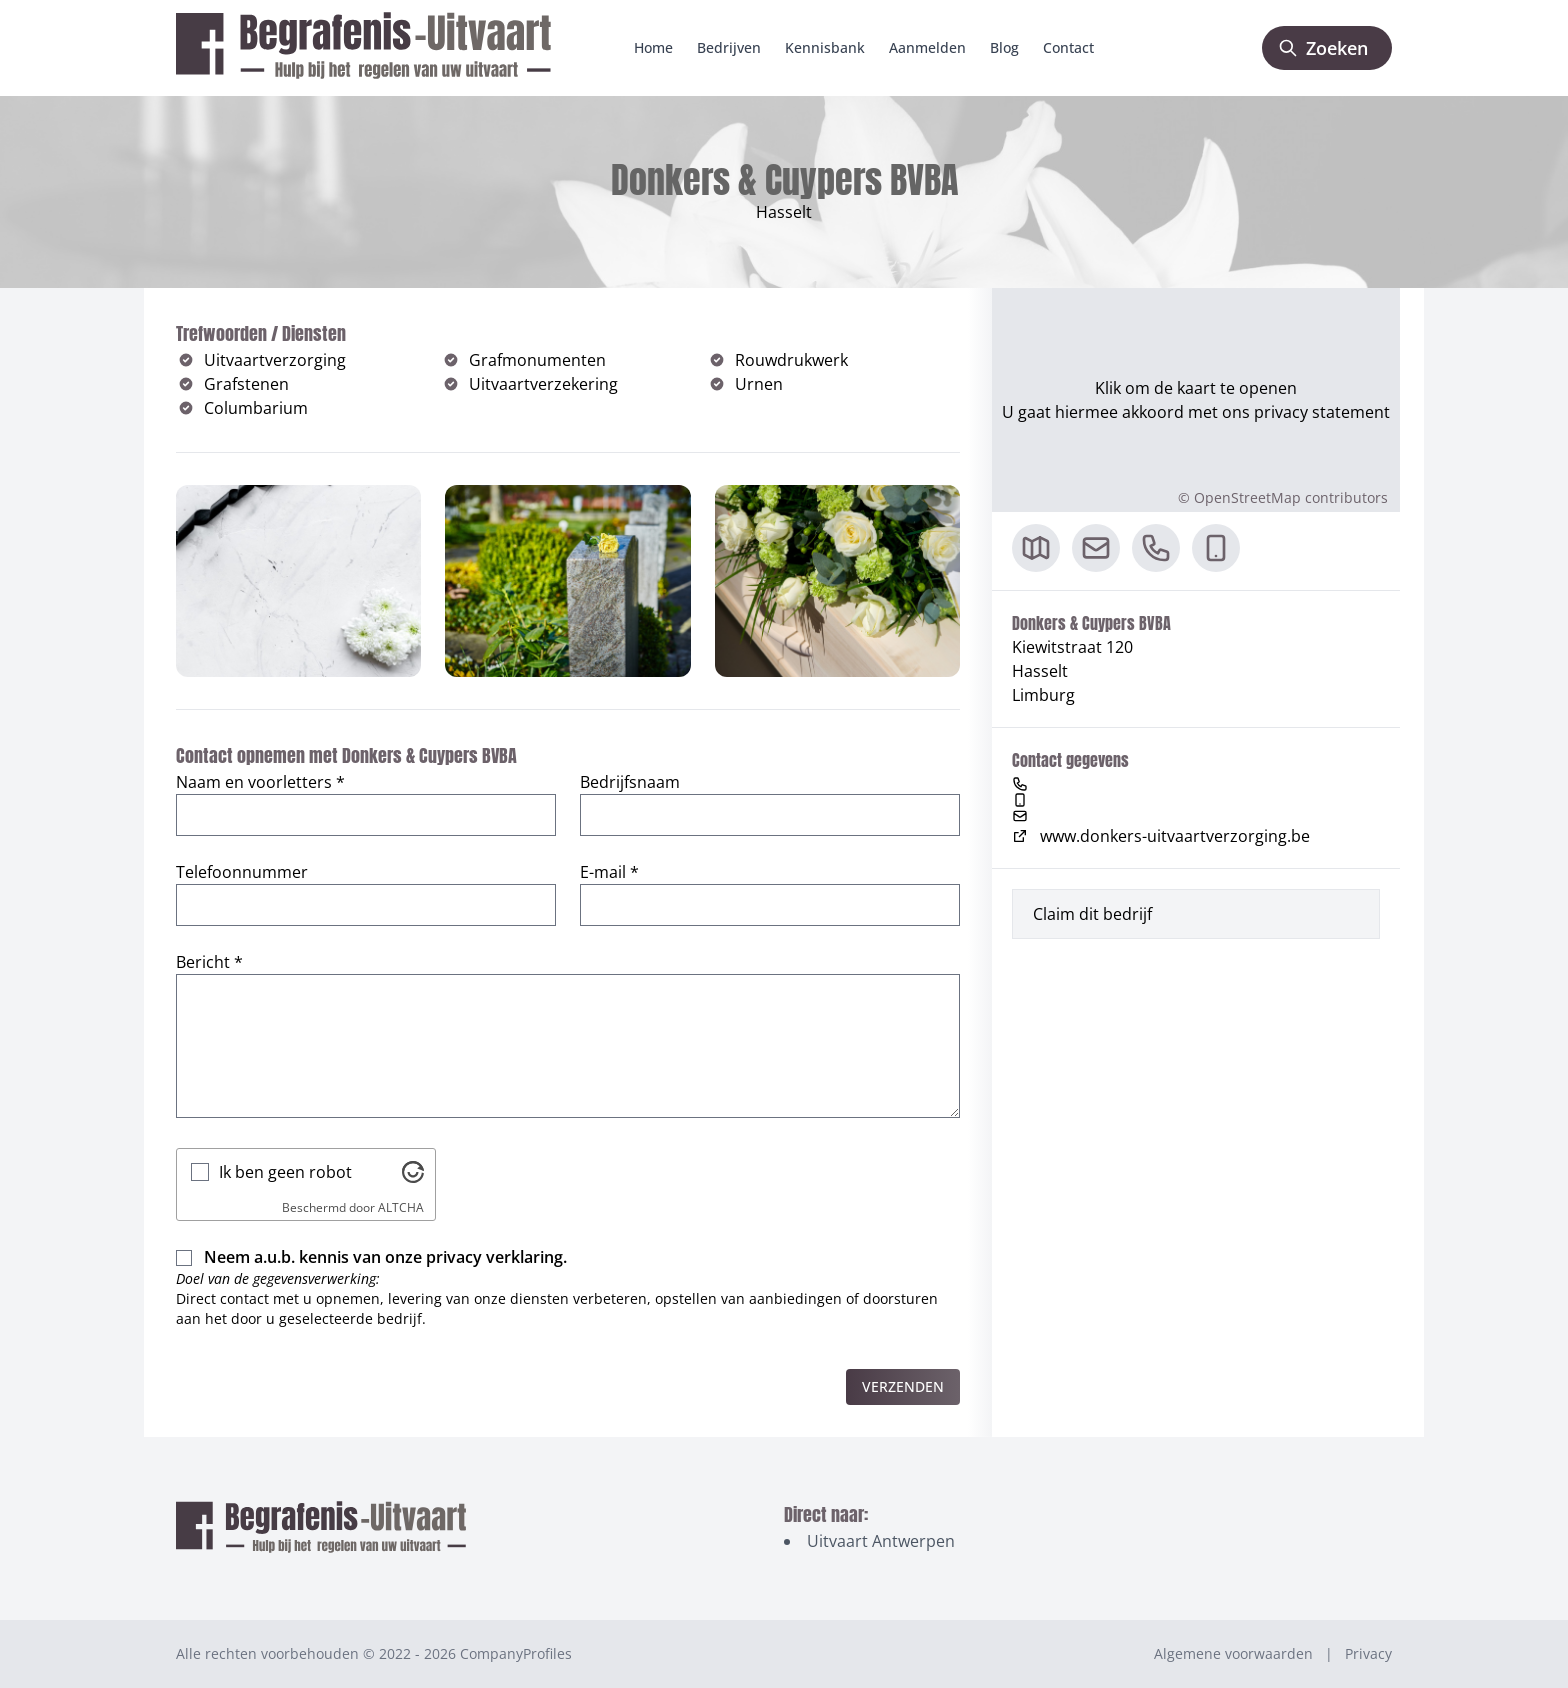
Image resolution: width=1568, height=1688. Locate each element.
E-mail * (609, 872)
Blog (1004, 47)
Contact (1068, 47)
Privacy (1368, 1653)
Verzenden (903, 1386)
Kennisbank (825, 47)
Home (653, 47)
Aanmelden (927, 47)
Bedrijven (729, 47)
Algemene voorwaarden (1233, 1653)
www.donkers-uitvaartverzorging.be (1161, 836)
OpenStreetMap (1247, 497)
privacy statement (1322, 412)
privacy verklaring (494, 1257)
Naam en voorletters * (260, 782)
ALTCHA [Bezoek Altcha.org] (401, 1207)
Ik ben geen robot (285, 1172)
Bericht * (209, 962)
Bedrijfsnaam (630, 782)
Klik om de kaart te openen (1196, 388)
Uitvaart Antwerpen (881, 1541)
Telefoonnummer (242, 872)
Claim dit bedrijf (1092, 914)
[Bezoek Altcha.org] (413, 1172)
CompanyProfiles (516, 1653)
